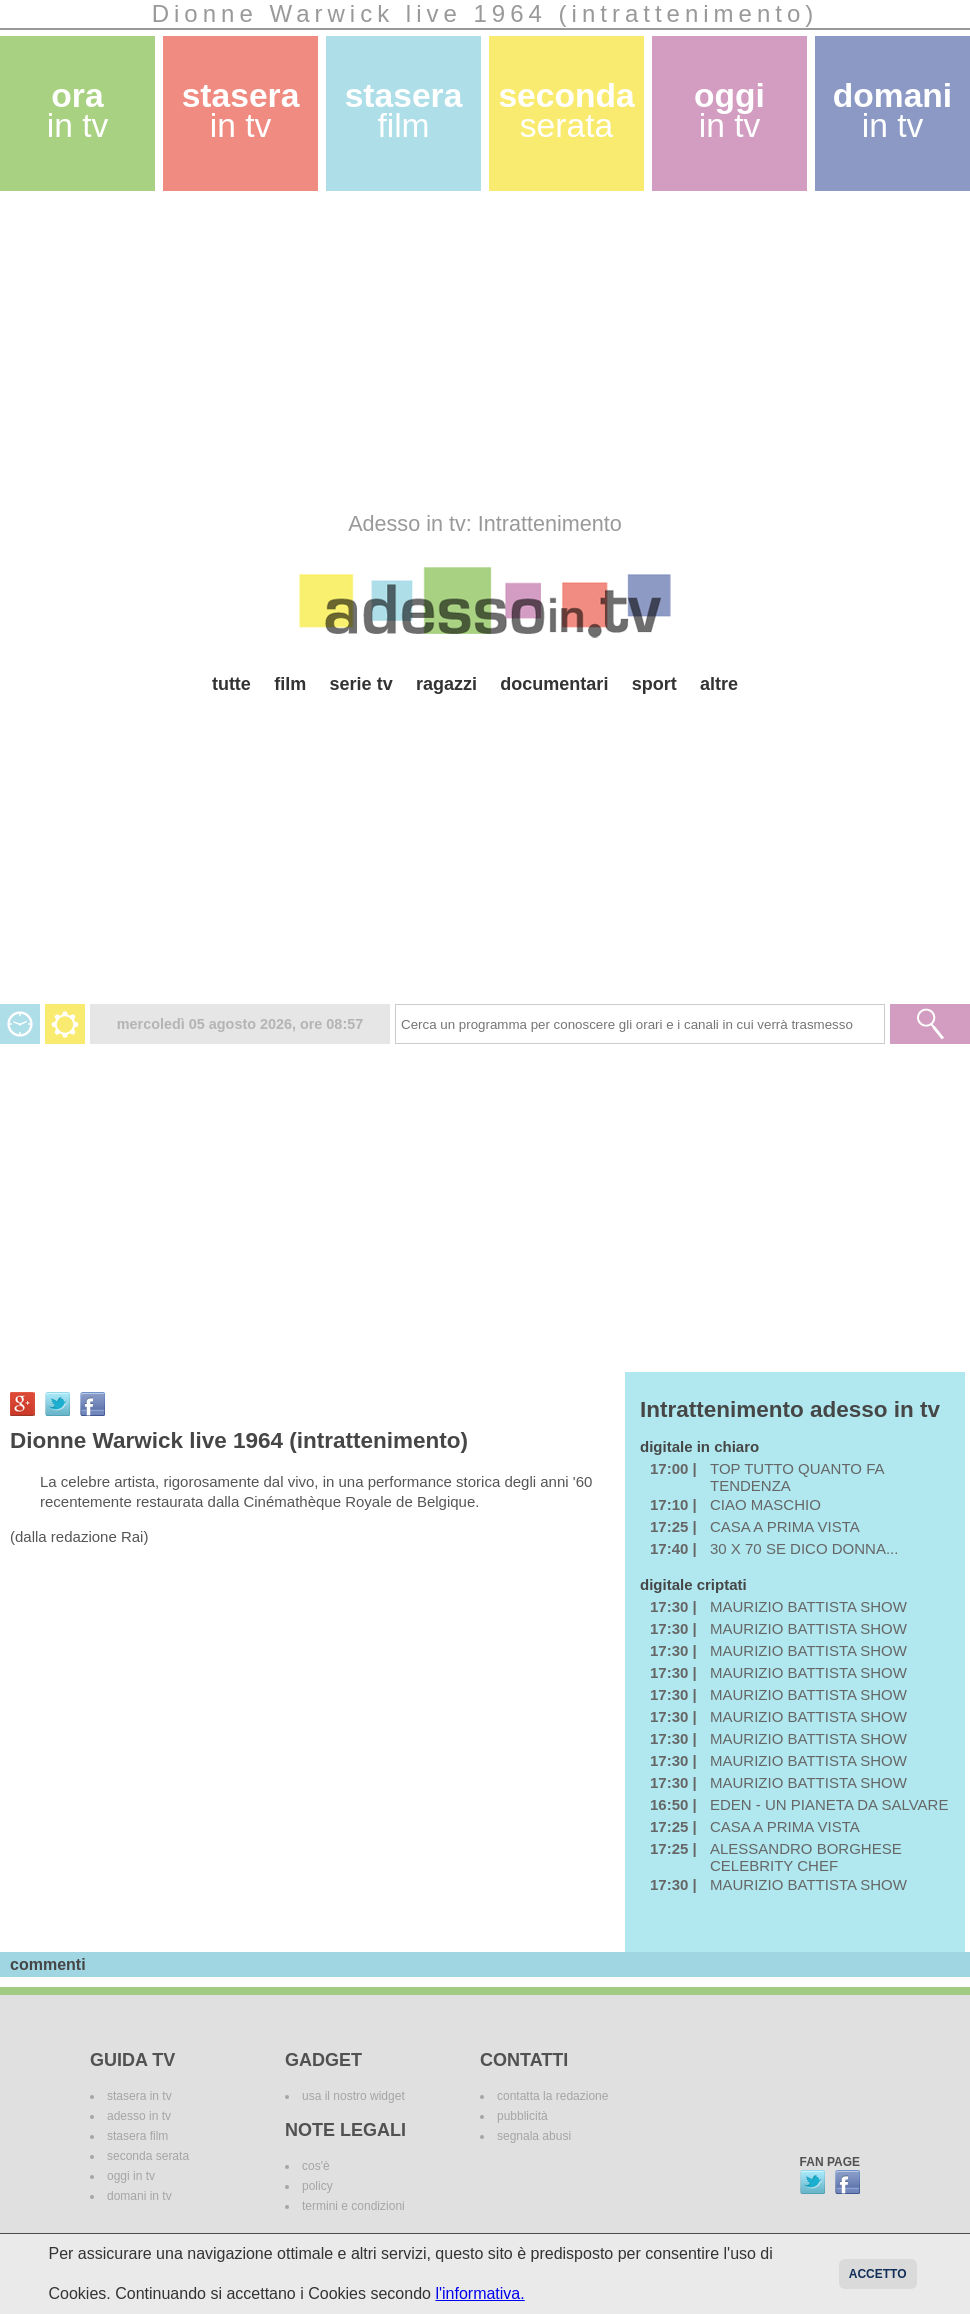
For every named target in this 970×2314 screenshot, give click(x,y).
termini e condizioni (353, 2206)
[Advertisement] (407, 351)
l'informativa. (479, 2293)
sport (654, 684)
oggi (729, 110)
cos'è (316, 2166)
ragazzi (446, 684)
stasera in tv (139, 2096)
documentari (554, 684)
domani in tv (139, 2196)
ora (78, 110)
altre (719, 684)
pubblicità (522, 2116)
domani (892, 110)
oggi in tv (131, 2176)
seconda (566, 110)
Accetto (878, 2274)
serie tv (361, 684)
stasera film (137, 2136)
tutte (231, 684)
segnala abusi (534, 2136)
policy (317, 2186)
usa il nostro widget (353, 2096)
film (290, 684)
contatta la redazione (552, 2096)
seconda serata (148, 2156)
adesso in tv (139, 2116)
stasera (241, 110)
